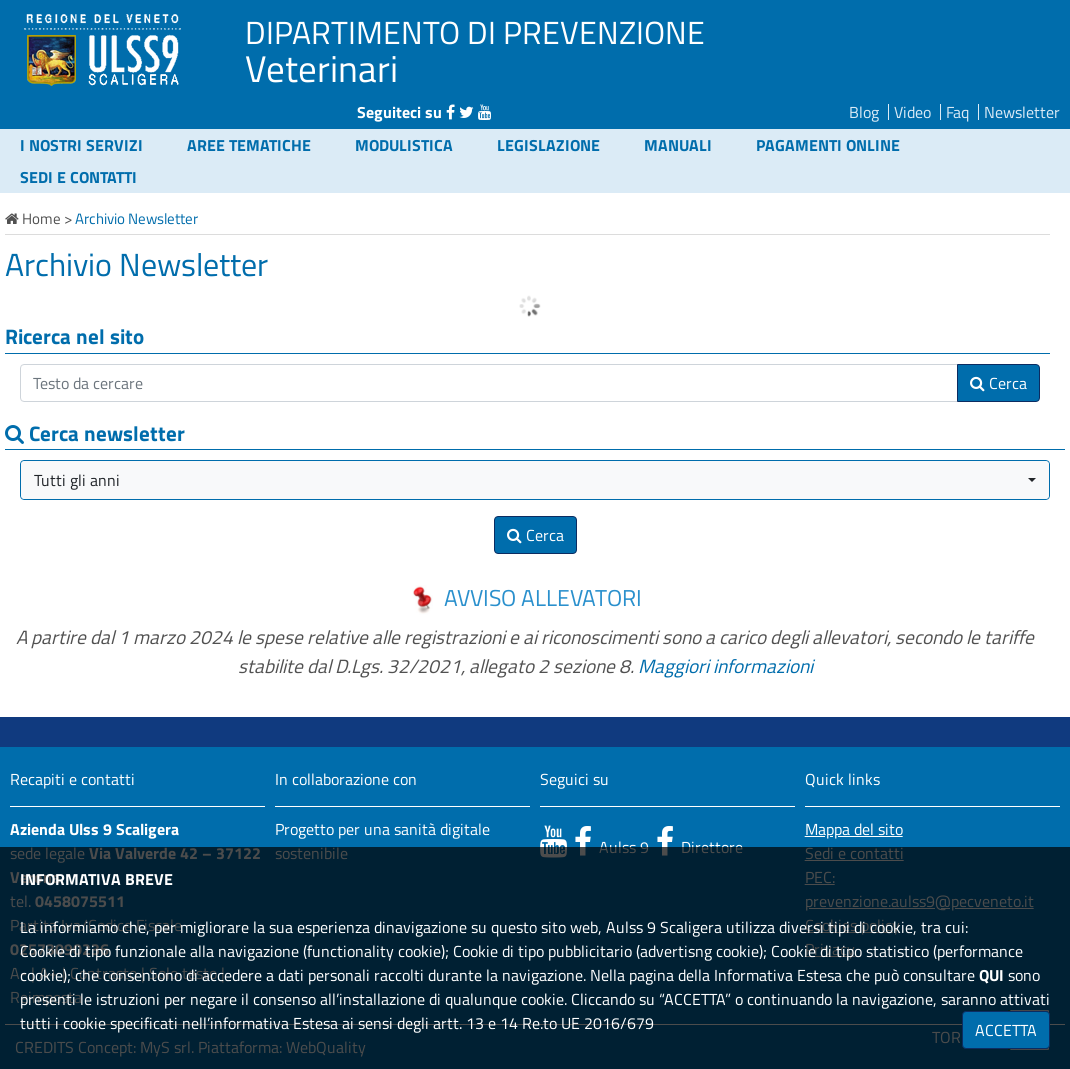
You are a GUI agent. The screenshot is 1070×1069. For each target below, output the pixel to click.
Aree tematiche (249, 145)
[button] (535, 480)
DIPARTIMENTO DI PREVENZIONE (475, 32)
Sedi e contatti (78, 177)
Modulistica (404, 145)
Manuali (678, 145)
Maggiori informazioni (725, 665)
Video (912, 112)
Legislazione (548, 145)
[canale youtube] (553, 841)
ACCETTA (1006, 1030)
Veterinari (321, 68)
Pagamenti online (828, 145)
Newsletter (1022, 112)
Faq (957, 112)
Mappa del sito (854, 829)
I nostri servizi (81, 145)
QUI (991, 975)
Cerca (998, 383)
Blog (864, 112)
